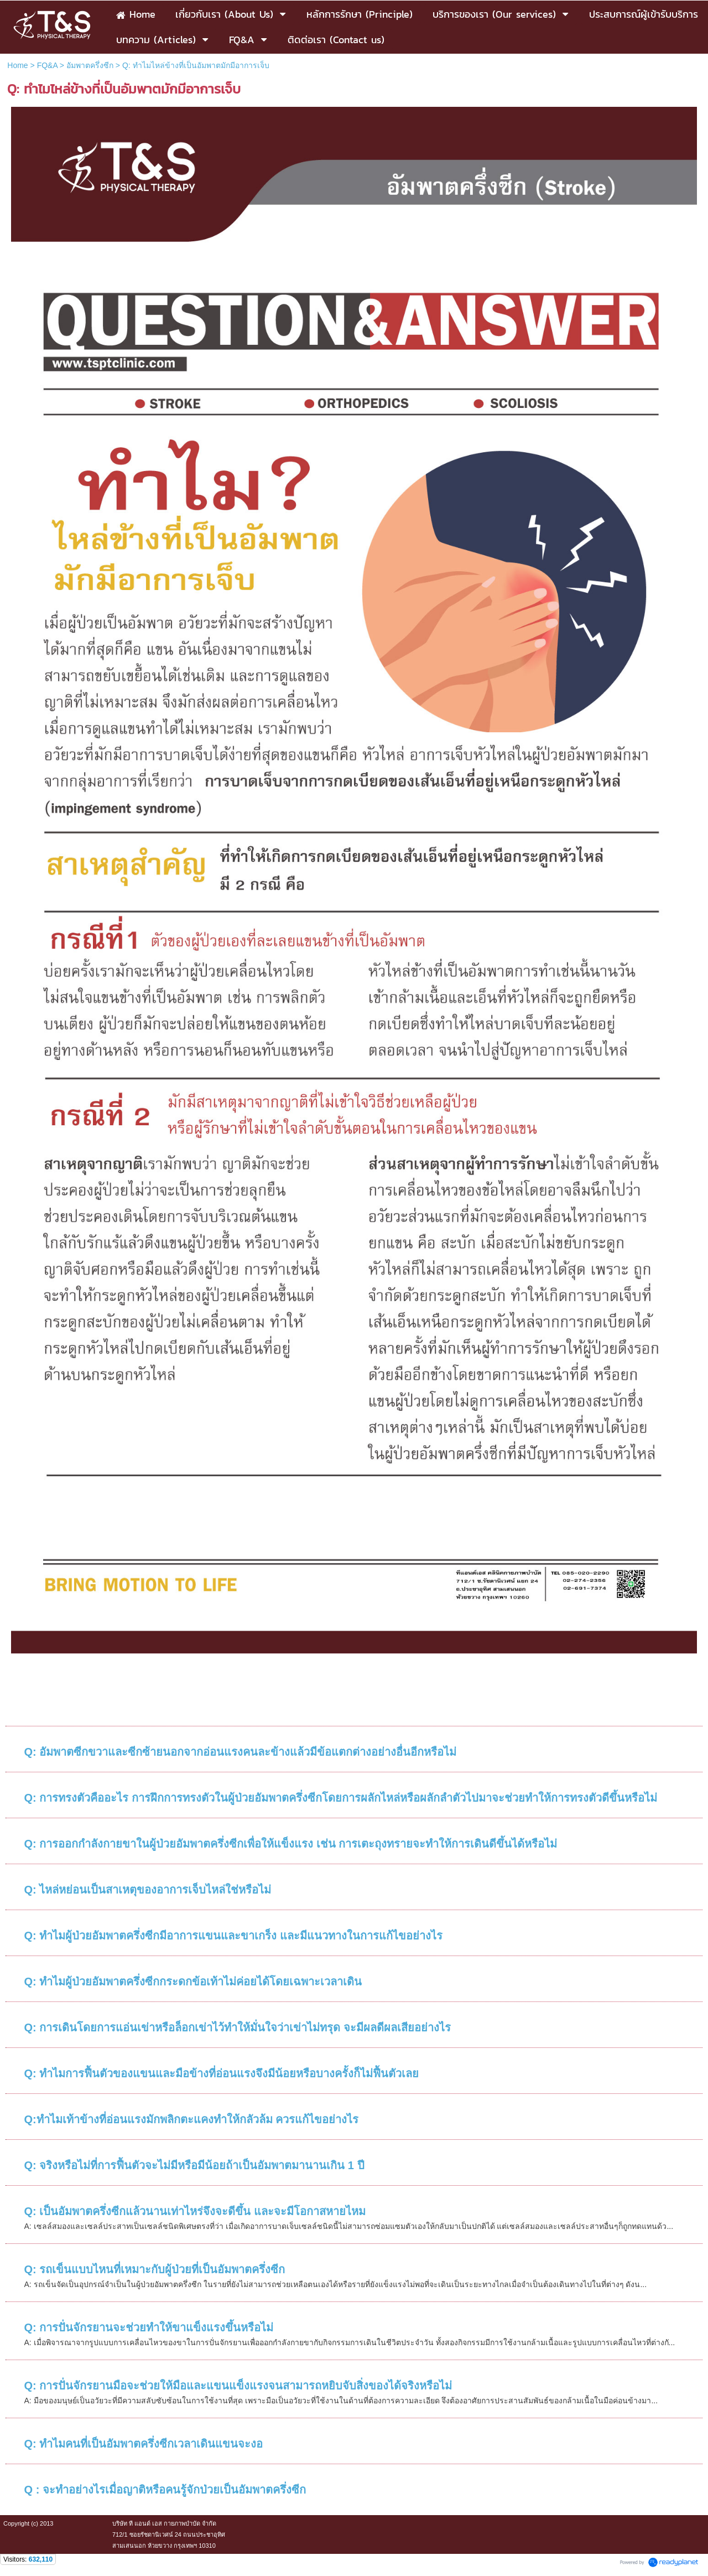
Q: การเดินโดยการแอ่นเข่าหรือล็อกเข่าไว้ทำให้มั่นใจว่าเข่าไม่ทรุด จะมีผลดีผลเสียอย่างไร (237, 2027)
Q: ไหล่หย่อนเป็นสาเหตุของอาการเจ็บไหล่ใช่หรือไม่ (148, 1890)
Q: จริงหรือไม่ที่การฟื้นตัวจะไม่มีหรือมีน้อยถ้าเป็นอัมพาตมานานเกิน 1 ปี (194, 2165)
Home (17, 65)
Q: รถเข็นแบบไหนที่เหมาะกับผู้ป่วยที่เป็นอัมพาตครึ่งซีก (154, 2269)
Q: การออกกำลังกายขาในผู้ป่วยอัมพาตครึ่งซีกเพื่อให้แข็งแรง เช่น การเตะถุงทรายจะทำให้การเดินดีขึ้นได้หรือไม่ (291, 1844)
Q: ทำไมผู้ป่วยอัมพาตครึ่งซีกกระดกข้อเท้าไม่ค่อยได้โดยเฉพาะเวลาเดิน (193, 1981)
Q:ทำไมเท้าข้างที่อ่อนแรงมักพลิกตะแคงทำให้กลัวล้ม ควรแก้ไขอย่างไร (191, 2119)
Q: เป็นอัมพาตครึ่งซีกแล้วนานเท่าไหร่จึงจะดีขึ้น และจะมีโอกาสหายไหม (195, 2211)
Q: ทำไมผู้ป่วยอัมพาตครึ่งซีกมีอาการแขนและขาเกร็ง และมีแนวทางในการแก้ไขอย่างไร (233, 1936)
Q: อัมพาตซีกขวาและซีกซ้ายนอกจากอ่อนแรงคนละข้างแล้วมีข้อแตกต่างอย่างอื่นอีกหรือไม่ (240, 1752)
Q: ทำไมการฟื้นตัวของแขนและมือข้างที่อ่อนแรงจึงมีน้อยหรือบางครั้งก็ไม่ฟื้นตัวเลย (221, 2073)
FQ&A (47, 65)
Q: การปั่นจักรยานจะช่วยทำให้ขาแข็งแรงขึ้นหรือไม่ (149, 2327)
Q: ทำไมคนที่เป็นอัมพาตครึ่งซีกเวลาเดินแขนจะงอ (143, 2444)
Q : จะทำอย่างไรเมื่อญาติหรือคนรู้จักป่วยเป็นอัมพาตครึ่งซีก (165, 2490)
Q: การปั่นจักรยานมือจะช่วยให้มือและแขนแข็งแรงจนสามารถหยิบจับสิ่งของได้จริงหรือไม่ (238, 2386)
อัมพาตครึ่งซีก (89, 65)
